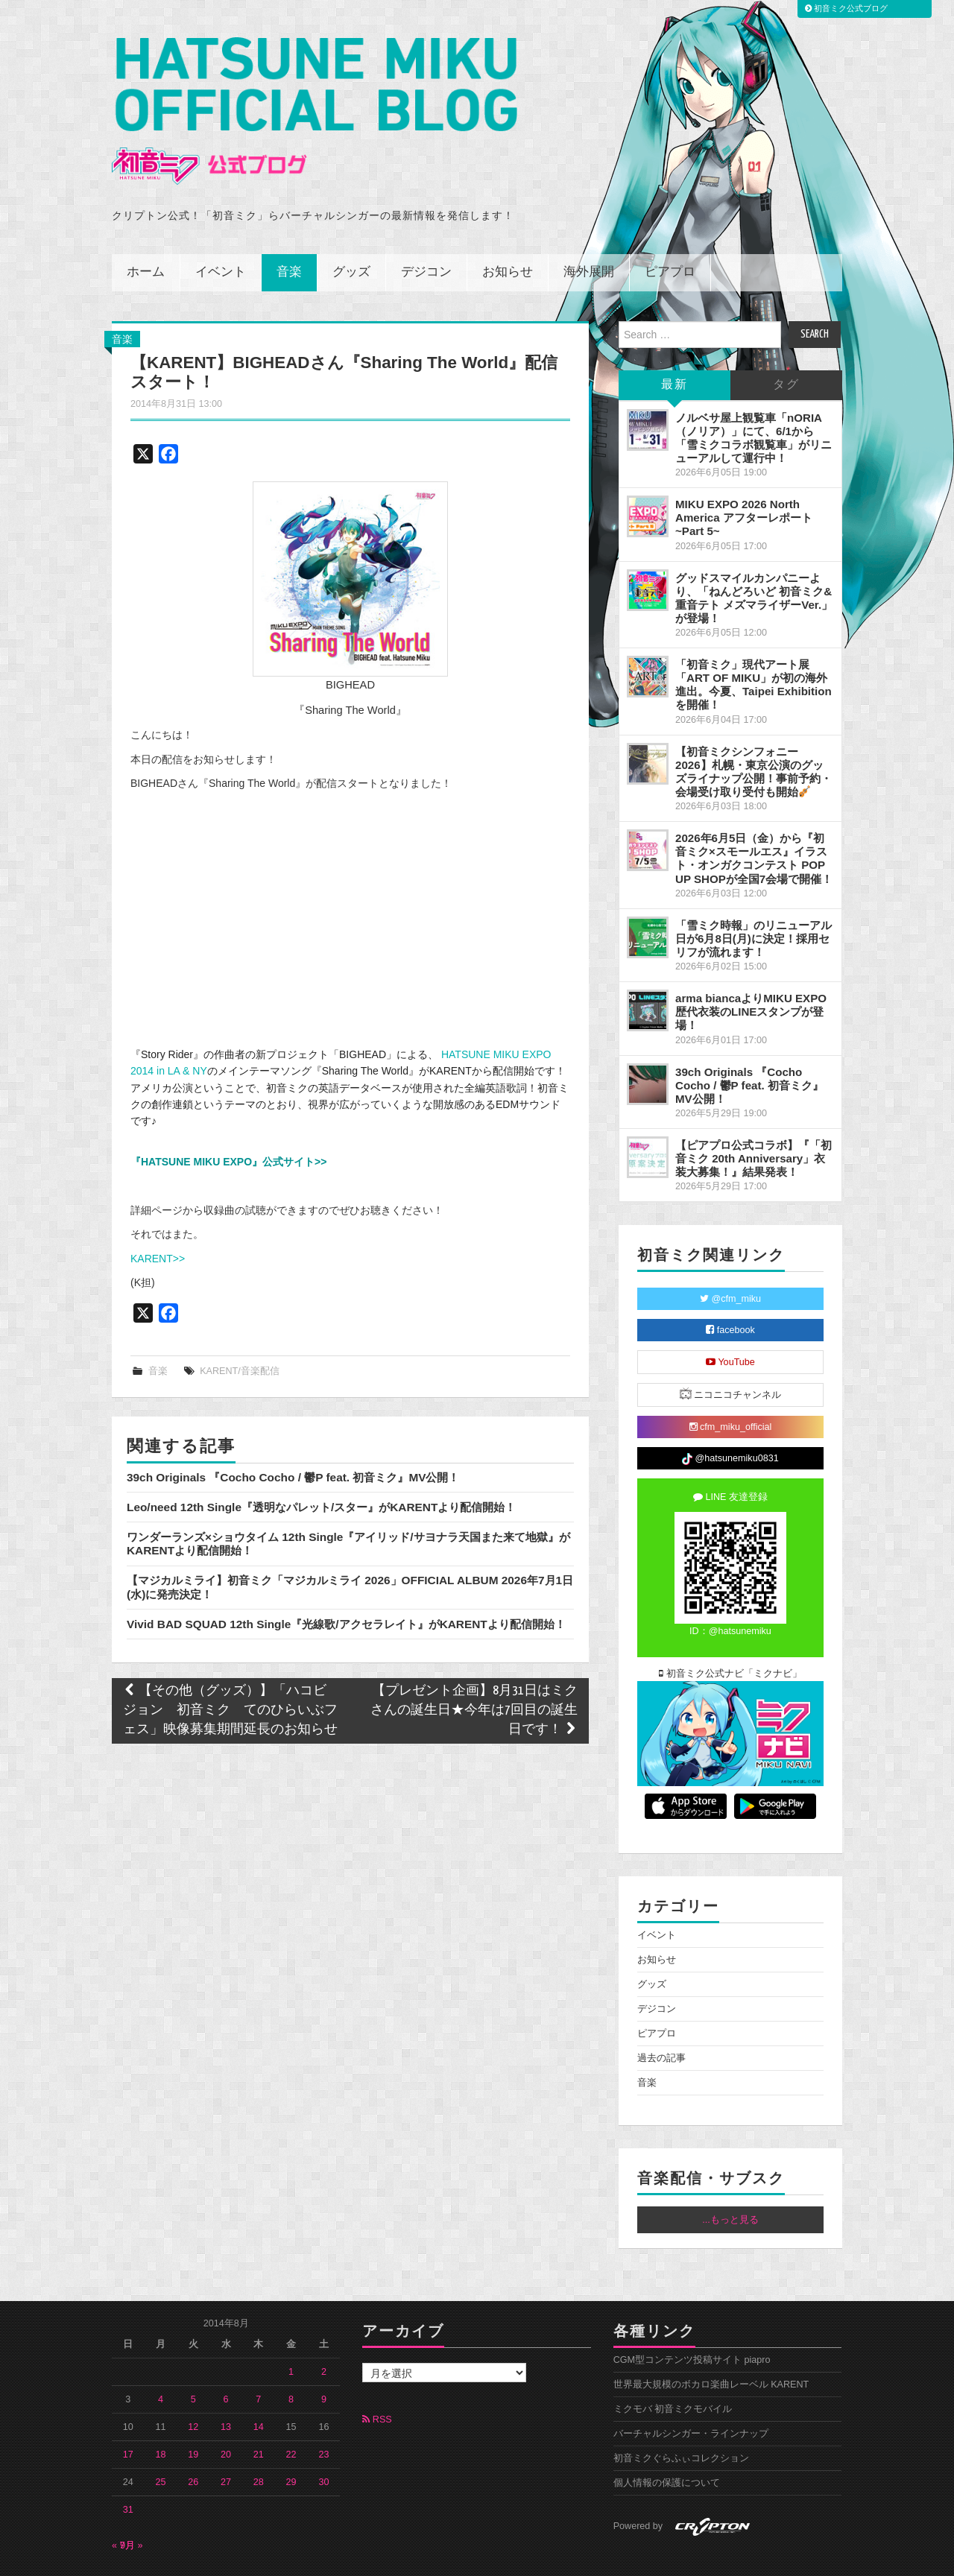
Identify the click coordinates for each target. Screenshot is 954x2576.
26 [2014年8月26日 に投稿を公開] (193, 2441)
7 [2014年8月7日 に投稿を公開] (258, 2358)
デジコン (426, 230)
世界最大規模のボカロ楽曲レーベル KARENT (711, 2343)
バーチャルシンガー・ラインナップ (690, 2392)
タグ (786, 343)
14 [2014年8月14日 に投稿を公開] (258, 2386)
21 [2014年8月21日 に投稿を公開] (258, 2413)
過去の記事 (661, 2016)
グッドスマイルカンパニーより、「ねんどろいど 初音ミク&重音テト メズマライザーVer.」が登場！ (754, 556)
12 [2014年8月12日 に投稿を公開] (193, 2386)
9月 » (131, 2504)
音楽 (289, 230)
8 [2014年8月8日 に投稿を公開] (291, 2358)
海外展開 (588, 230)
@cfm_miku (730, 1258)
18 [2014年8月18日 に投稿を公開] (161, 2413)
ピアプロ (670, 230)
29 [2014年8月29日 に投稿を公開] (291, 2441)
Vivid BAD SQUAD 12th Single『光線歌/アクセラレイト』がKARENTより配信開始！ (346, 1582)
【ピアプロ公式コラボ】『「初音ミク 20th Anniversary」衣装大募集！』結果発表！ (753, 1117)
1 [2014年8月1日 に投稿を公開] (291, 2331)
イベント (220, 230)
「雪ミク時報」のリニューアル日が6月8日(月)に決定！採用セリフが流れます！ (753, 897)
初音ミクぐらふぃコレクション (681, 2417)
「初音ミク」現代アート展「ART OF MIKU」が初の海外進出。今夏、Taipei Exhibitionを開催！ (753, 643)
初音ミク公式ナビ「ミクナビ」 (730, 1632)
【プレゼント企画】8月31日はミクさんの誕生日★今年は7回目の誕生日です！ (474, 1668)
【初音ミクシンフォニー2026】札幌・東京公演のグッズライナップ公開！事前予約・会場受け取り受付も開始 (753, 729)
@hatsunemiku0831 (730, 1418)
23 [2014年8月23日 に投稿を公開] (323, 2413)
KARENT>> (157, 1217)
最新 (674, 343)
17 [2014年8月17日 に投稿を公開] (128, 2413)
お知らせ (507, 230)
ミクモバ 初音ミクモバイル (673, 2368)
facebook (730, 1289)
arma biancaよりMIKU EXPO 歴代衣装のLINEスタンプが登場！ (751, 970)
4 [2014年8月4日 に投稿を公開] (160, 2358)
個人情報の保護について (666, 2442)
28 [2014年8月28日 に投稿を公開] (258, 2441)
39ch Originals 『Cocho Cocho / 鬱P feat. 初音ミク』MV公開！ (293, 1435)
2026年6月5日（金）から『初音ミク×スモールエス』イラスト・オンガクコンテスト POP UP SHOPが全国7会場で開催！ (754, 817)
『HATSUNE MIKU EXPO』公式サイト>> (228, 1121)
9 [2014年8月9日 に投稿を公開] (323, 2358)
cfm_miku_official (730, 1386)
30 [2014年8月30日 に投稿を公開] (323, 2441)
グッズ (351, 230)
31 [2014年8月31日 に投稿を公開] (128, 2468)
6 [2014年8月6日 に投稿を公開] (226, 2358)
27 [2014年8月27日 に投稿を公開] (226, 2441)
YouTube (730, 1321)
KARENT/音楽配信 (239, 1329)
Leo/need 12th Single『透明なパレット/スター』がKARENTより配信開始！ (321, 1465)
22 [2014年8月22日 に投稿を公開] (291, 2413)
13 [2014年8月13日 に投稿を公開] (226, 2386)
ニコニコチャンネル (731, 1352)
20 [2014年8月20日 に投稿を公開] (226, 2413)
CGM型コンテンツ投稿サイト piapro (692, 2319)
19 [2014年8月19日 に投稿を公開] (193, 2413)
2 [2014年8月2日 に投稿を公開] (323, 2331)
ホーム (146, 230)
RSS (376, 2378)
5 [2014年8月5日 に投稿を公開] (193, 2358)
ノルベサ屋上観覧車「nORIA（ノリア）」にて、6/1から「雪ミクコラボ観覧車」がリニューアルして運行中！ (753, 396)
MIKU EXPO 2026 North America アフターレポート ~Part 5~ (743, 476)
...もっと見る (730, 2178)
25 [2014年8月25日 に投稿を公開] (161, 2441)
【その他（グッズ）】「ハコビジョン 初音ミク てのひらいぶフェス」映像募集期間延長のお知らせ (230, 1668)
